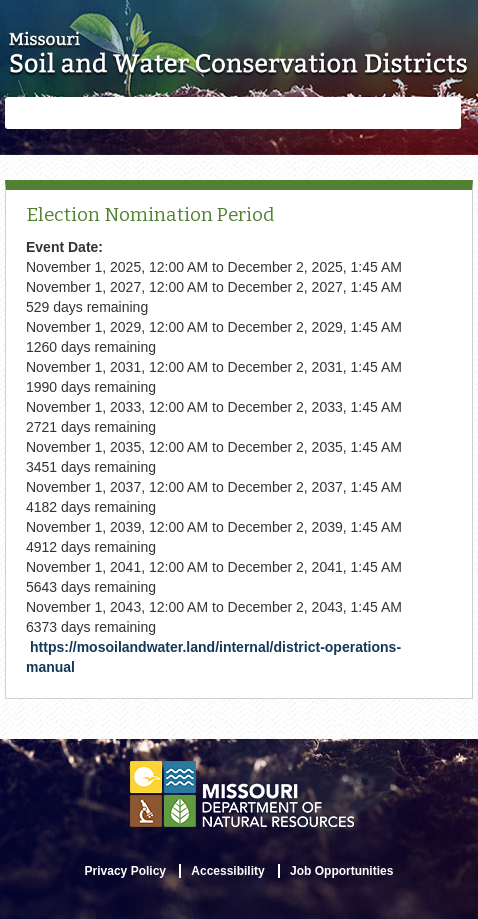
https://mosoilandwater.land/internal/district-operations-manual (213, 657)
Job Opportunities (341, 871)
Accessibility (227, 871)
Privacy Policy (125, 871)
